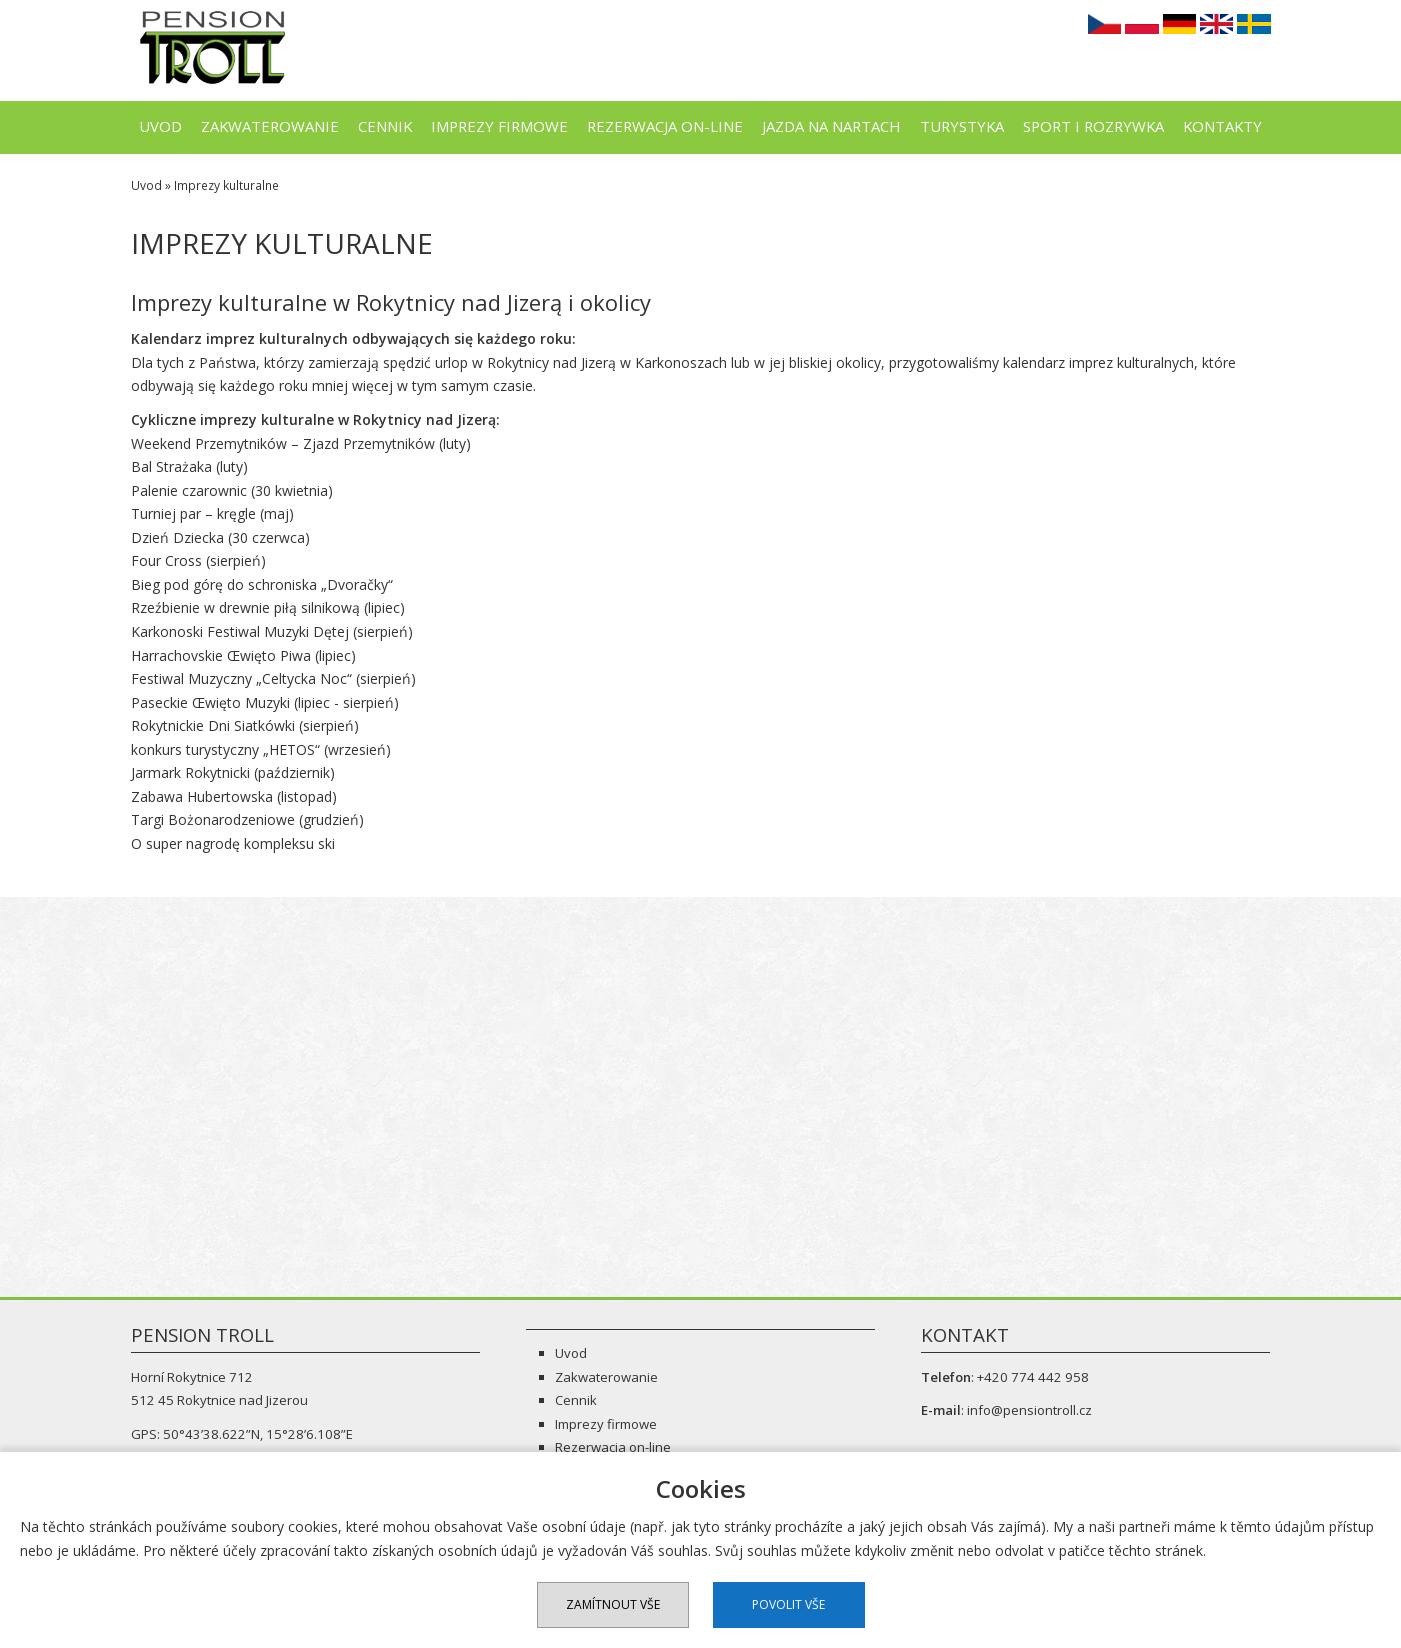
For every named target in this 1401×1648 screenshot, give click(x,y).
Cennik (385, 126)
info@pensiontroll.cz (1029, 1410)
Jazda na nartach (831, 126)
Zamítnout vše (613, 1604)
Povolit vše (788, 1604)
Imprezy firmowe (499, 126)
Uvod (160, 126)
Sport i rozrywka (1093, 126)
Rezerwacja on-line (665, 126)
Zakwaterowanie (270, 126)
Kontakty (1222, 126)
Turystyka (962, 126)
